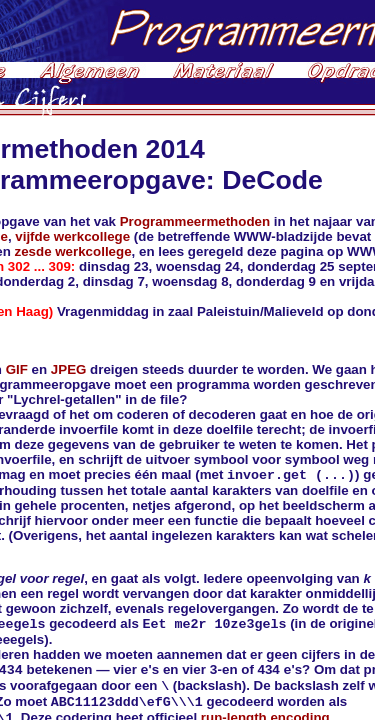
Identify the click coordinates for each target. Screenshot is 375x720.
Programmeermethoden (195, 221)
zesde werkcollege (73, 251)
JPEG (69, 369)
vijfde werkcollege (72, 236)
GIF (17, 369)
